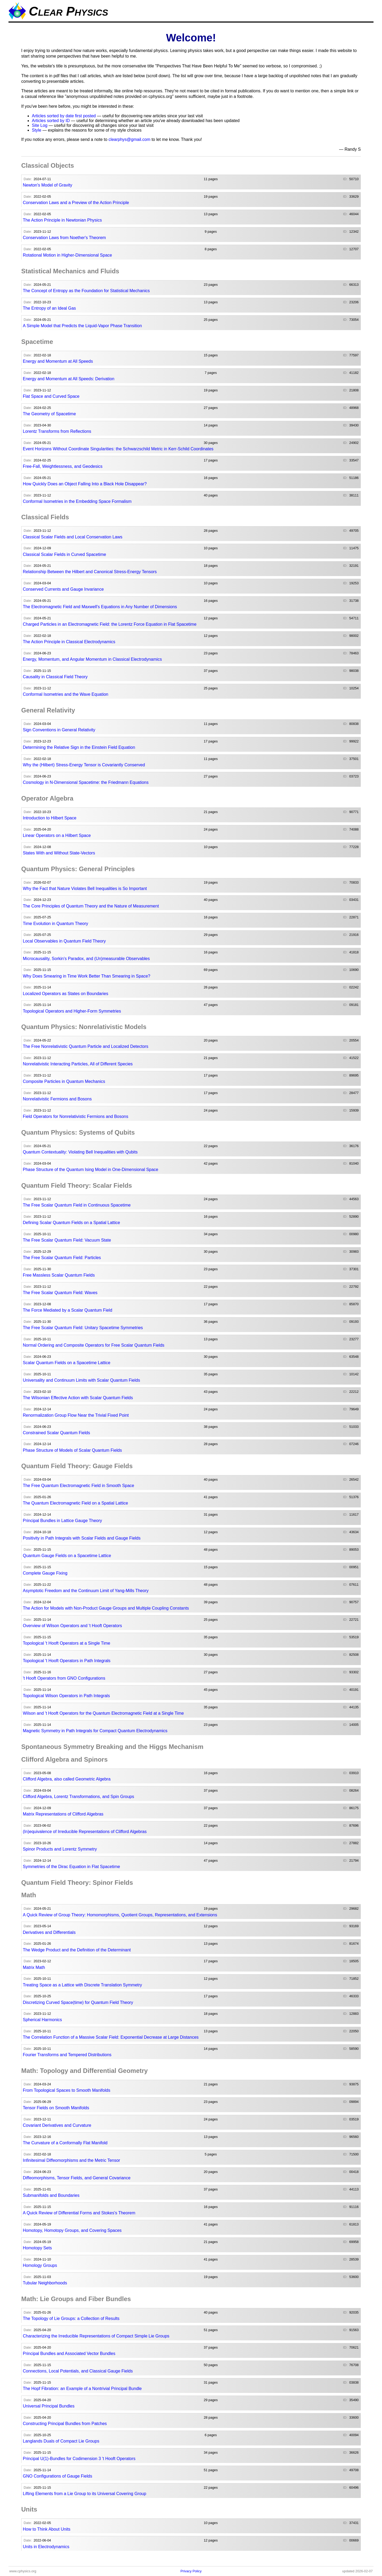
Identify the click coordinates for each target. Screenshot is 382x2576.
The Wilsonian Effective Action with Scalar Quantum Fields (78, 1397)
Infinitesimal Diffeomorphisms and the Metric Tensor (71, 2160)
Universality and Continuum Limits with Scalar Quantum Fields (81, 1380)
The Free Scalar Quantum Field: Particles (62, 1257)
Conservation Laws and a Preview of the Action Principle (76, 202)
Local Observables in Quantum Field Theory (64, 941)
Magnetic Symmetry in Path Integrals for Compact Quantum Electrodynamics (95, 1730)
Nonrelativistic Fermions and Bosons (57, 1099)
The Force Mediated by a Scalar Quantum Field (67, 1310)
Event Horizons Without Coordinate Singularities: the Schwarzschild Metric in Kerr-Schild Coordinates (118, 449)
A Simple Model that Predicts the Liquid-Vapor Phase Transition (82, 325)
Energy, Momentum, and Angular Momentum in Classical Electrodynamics (92, 659)
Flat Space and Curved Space (51, 396)
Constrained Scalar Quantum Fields (56, 1432)
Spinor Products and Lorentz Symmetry (60, 1849)
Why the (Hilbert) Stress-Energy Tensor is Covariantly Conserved (84, 765)
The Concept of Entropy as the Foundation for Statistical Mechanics (86, 290)
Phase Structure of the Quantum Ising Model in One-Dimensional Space (90, 1169)
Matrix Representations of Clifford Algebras (63, 1814)
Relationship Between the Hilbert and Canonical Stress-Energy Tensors (90, 571)
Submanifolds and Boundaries (51, 2195)
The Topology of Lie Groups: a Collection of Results (71, 2318)
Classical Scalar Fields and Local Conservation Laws (72, 537)
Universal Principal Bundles (49, 2406)
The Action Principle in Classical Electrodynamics (69, 641)
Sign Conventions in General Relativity (59, 730)
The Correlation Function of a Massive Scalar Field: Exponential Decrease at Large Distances (111, 2037)
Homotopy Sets (37, 2248)
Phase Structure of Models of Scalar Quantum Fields (72, 1450)
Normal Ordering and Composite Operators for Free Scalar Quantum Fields (93, 1345)
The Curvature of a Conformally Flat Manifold (65, 2143)
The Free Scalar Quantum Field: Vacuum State (67, 1240)
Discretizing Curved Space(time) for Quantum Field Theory (78, 2002)
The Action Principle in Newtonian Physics (62, 220)
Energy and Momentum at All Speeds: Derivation (68, 379)
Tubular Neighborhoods (45, 2283)
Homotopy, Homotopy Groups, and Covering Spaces (72, 2230)
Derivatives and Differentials (49, 1932)
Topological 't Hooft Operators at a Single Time (66, 1643)
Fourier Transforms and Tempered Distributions (67, 2054)
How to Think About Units (46, 2529)
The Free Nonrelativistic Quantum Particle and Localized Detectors (85, 1046)
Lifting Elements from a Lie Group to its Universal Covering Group (84, 2493)
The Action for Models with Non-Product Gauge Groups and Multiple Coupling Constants (106, 1608)
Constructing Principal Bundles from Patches (65, 2423)
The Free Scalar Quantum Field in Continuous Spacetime (77, 1205)
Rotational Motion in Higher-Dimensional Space (67, 255)
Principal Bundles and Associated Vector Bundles (69, 2353)
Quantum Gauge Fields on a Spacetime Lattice (67, 1555)
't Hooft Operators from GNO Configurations (64, 1678)
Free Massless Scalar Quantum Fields (59, 1275)
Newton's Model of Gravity (47, 185)
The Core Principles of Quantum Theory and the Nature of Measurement (91, 906)
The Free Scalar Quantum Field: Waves (60, 1292)
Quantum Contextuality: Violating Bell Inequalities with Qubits (80, 1152)
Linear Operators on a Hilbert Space (57, 835)
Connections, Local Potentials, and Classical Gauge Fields (78, 2371)
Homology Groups (40, 2265)
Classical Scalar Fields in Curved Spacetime (64, 554)
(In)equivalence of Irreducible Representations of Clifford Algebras (85, 1831)
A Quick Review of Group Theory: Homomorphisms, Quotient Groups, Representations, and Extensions (120, 1915)
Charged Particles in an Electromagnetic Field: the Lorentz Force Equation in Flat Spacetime (110, 624)
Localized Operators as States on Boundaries (65, 993)
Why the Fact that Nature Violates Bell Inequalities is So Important (85, 888)
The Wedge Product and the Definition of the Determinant (77, 1950)
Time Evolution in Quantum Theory (55, 923)
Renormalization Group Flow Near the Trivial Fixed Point (76, 1415)
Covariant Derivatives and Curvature (57, 2125)
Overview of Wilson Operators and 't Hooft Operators (72, 1625)
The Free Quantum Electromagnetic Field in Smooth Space (78, 1485)
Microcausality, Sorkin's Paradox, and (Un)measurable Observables (86, 958)
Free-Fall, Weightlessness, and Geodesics (62, 466)
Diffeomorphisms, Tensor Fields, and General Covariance (77, 2178)
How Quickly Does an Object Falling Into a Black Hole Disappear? (85, 484)
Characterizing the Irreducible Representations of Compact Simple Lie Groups (96, 2336)
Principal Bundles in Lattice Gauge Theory (62, 1520)
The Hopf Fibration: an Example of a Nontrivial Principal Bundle (82, 2388)
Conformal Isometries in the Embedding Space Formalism (77, 501)
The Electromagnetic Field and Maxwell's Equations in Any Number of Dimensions (100, 606)
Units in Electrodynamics (46, 2546)
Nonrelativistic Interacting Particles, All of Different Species (78, 1064)
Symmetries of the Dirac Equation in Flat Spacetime (71, 1866)
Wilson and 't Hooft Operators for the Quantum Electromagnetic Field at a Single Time (103, 1713)
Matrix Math (34, 1967)
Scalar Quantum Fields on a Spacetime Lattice (66, 1362)
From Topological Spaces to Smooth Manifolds (66, 2090)
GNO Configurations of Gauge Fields (57, 2476)
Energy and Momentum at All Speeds (58, 361)
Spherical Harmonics (42, 2019)
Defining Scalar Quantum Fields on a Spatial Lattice (71, 1222)
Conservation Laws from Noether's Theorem (64, 237)
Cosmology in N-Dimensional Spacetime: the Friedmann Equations (86, 782)
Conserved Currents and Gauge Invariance (63, 589)
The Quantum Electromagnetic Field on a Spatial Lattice (75, 1503)
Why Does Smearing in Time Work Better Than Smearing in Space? (86, 976)
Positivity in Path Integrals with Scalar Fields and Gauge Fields (82, 1538)
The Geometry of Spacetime (49, 414)
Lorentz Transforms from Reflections (57, 431)
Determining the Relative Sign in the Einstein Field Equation (79, 747)
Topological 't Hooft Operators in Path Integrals (66, 1660)
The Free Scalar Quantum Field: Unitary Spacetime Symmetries (83, 1327)
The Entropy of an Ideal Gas (49, 308)
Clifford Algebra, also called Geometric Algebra (67, 1779)
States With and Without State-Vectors (59, 853)
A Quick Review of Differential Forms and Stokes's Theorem (79, 2213)
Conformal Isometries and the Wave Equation (65, 694)
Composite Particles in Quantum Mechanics (64, 1081)
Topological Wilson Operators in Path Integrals (66, 1695)
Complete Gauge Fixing (45, 1573)
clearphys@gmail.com (129, 139)
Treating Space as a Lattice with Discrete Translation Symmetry (82, 1985)
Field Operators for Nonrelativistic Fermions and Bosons (75, 1116)
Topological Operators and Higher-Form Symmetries (72, 1011)
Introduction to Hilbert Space (49, 818)
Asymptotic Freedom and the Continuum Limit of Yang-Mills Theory (86, 1590)
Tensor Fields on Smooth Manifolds (56, 2108)
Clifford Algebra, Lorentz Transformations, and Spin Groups (78, 1796)
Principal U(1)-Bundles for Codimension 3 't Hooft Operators (79, 2458)
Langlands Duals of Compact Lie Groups (61, 2441)
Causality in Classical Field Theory (55, 677)
